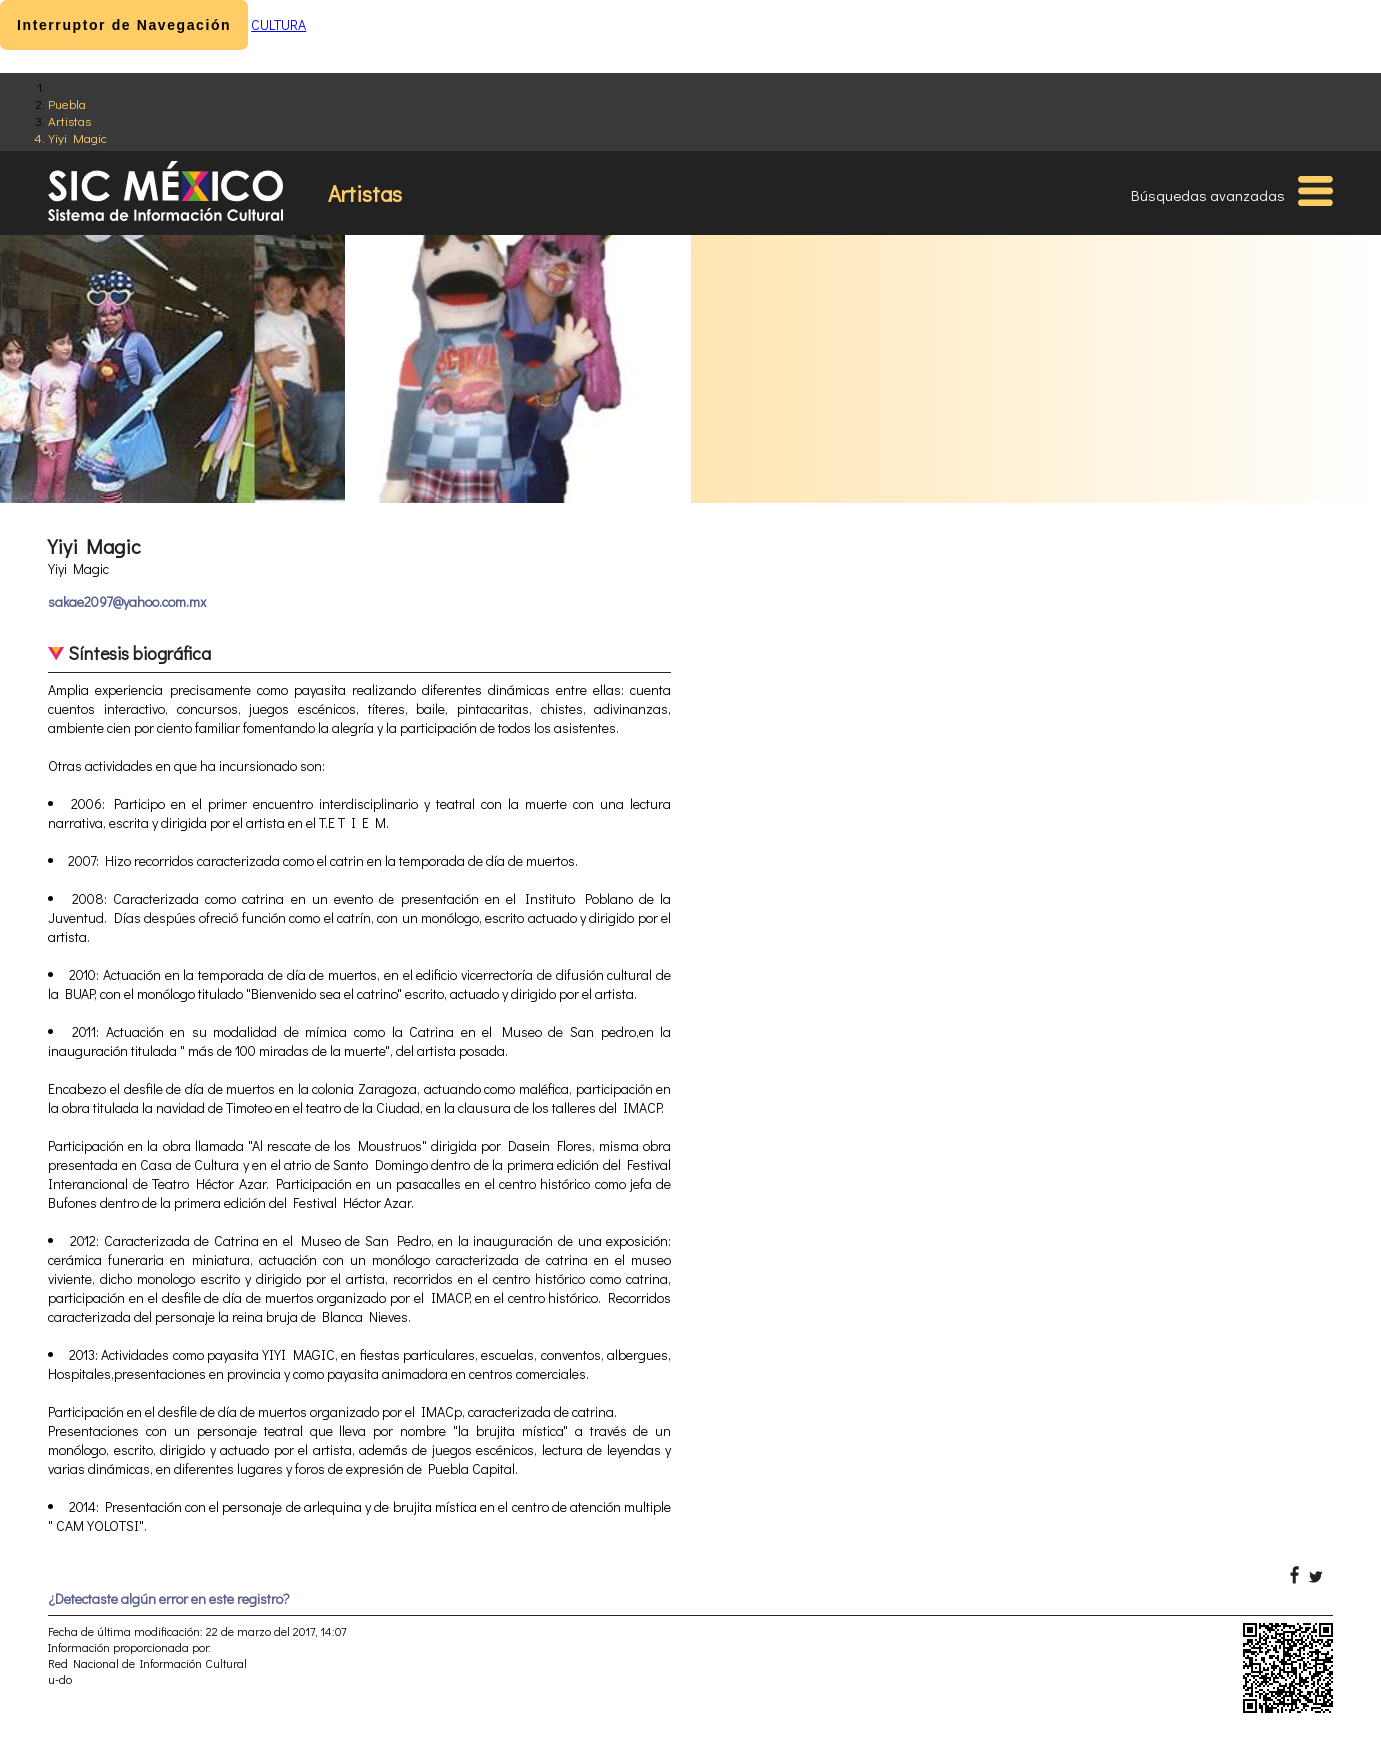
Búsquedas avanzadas (1208, 195)
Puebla (67, 103)
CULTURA (278, 24)
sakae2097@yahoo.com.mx (127, 601)
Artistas (69, 120)
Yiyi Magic (77, 137)
